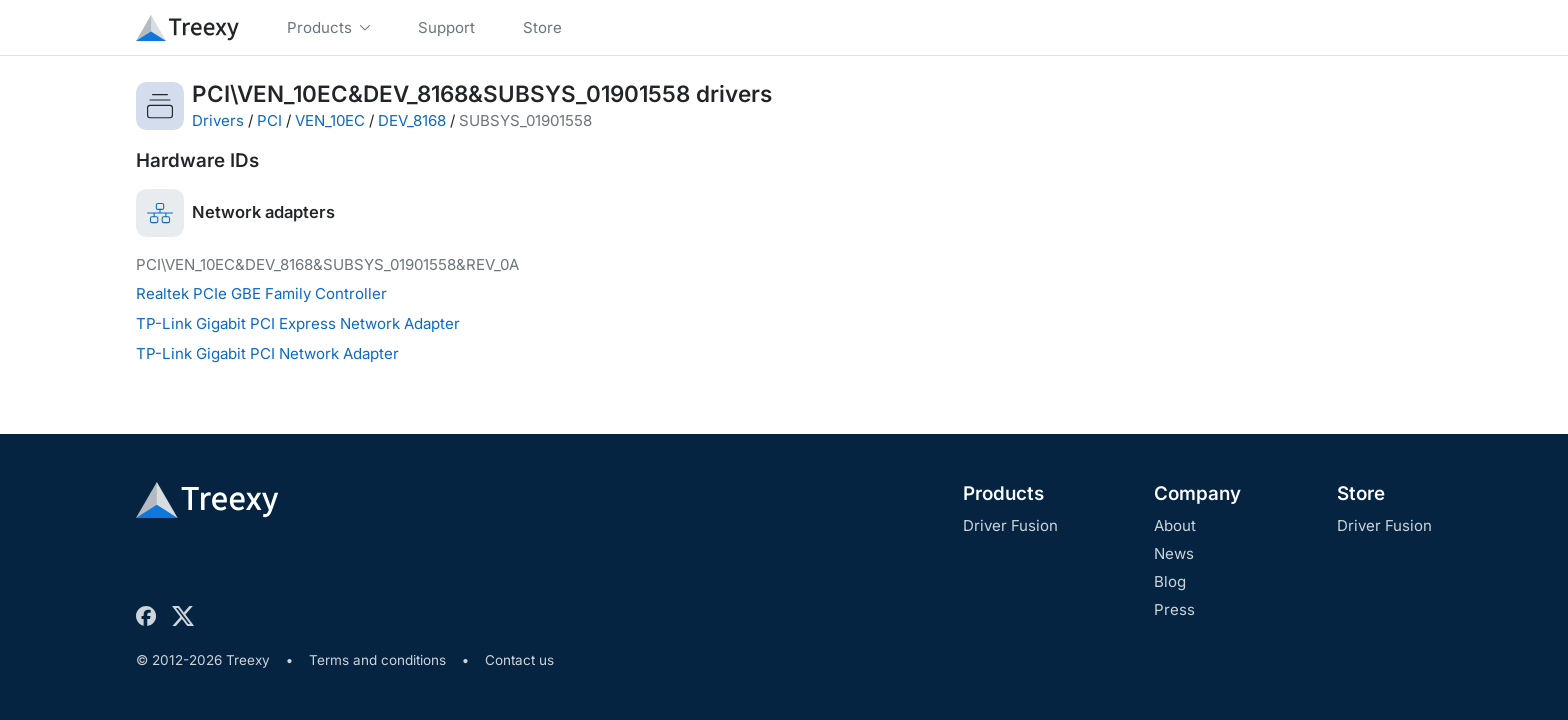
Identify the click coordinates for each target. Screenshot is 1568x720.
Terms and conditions (377, 660)
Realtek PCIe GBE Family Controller (261, 293)
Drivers (218, 120)
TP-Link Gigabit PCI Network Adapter (267, 353)
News (1174, 553)
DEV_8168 (412, 120)
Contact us (519, 660)
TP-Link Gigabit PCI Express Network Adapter (298, 323)
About (1175, 525)
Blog (1170, 581)
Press (1174, 609)
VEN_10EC (330, 120)
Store (1361, 493)
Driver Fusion (1010, 525)
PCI (269, 120)
